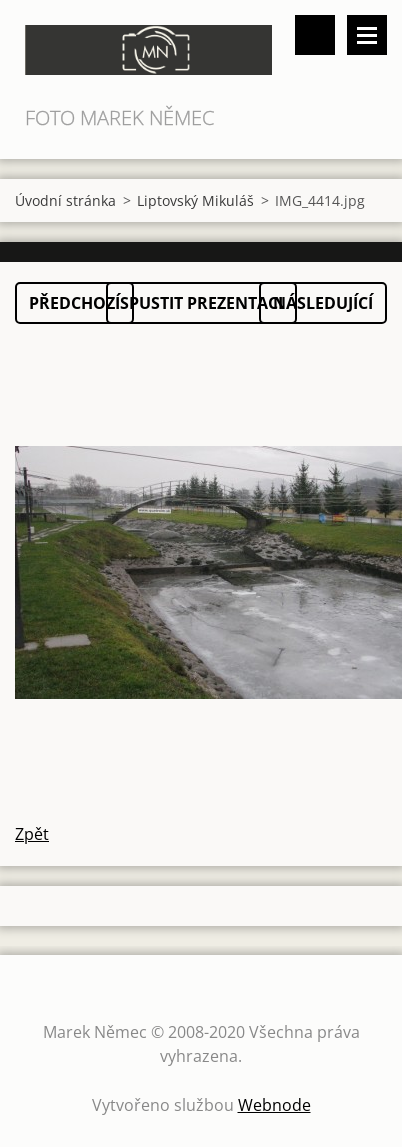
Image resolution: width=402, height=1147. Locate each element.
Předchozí (74, 303)
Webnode (274, 1105)
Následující (323, 303)
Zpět (32, 834)
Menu (367, 35)
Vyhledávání (315, 35)
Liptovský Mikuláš (195, 200)
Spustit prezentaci (201, 303)
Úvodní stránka (65, 200)
